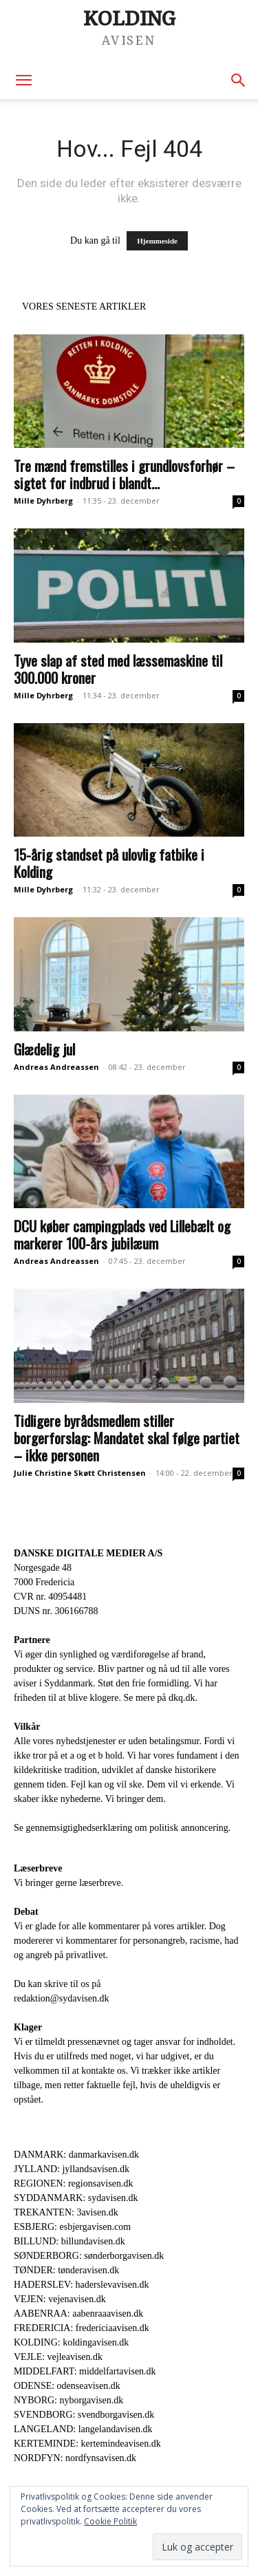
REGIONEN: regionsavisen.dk (73, 2183)
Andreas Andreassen (56, 1067)
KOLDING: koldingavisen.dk (71, 2342)
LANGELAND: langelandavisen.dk (83, 2429)
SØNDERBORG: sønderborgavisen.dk (89, 2256)
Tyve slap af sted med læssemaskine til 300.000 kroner (118, 669)
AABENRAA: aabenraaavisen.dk (78, 2313)
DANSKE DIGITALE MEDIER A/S (88, 1553)
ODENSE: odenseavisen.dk (67, 2386)
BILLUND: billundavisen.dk (69, 2241)
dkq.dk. (183, 1698)
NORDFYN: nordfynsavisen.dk (75, 2458)
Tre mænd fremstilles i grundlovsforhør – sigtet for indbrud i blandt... (124, 474)
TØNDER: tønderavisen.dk (66, 2270)
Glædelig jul (44, 1049)
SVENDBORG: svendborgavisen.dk (84, 2414)
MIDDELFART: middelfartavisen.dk (85, 2371)
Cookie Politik (110, 2521)
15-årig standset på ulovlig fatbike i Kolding (109, 863)
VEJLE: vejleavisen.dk (58, 2357)
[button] (23, 80)
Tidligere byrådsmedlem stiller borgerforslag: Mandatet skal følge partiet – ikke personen (126, 1438)
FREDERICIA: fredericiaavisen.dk (81, 2328)
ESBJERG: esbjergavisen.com (72, 2227)
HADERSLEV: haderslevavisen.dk (81, 2284)
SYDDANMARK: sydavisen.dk (76, 2198)
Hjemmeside (157, 241)
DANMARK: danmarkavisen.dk (76, 2154)
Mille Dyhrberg (43, 500)
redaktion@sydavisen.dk (61, 1998)
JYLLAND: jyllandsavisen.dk (71, 2169)
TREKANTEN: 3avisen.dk (66, 2212)
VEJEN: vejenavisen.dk (60, 2299)
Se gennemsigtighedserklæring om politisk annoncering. (122, 1828)
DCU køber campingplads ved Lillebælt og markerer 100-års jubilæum (122, 1234)
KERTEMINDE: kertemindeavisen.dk (87, 2443)
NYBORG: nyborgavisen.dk (68, 2400)
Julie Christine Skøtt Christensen (80, 1473)
